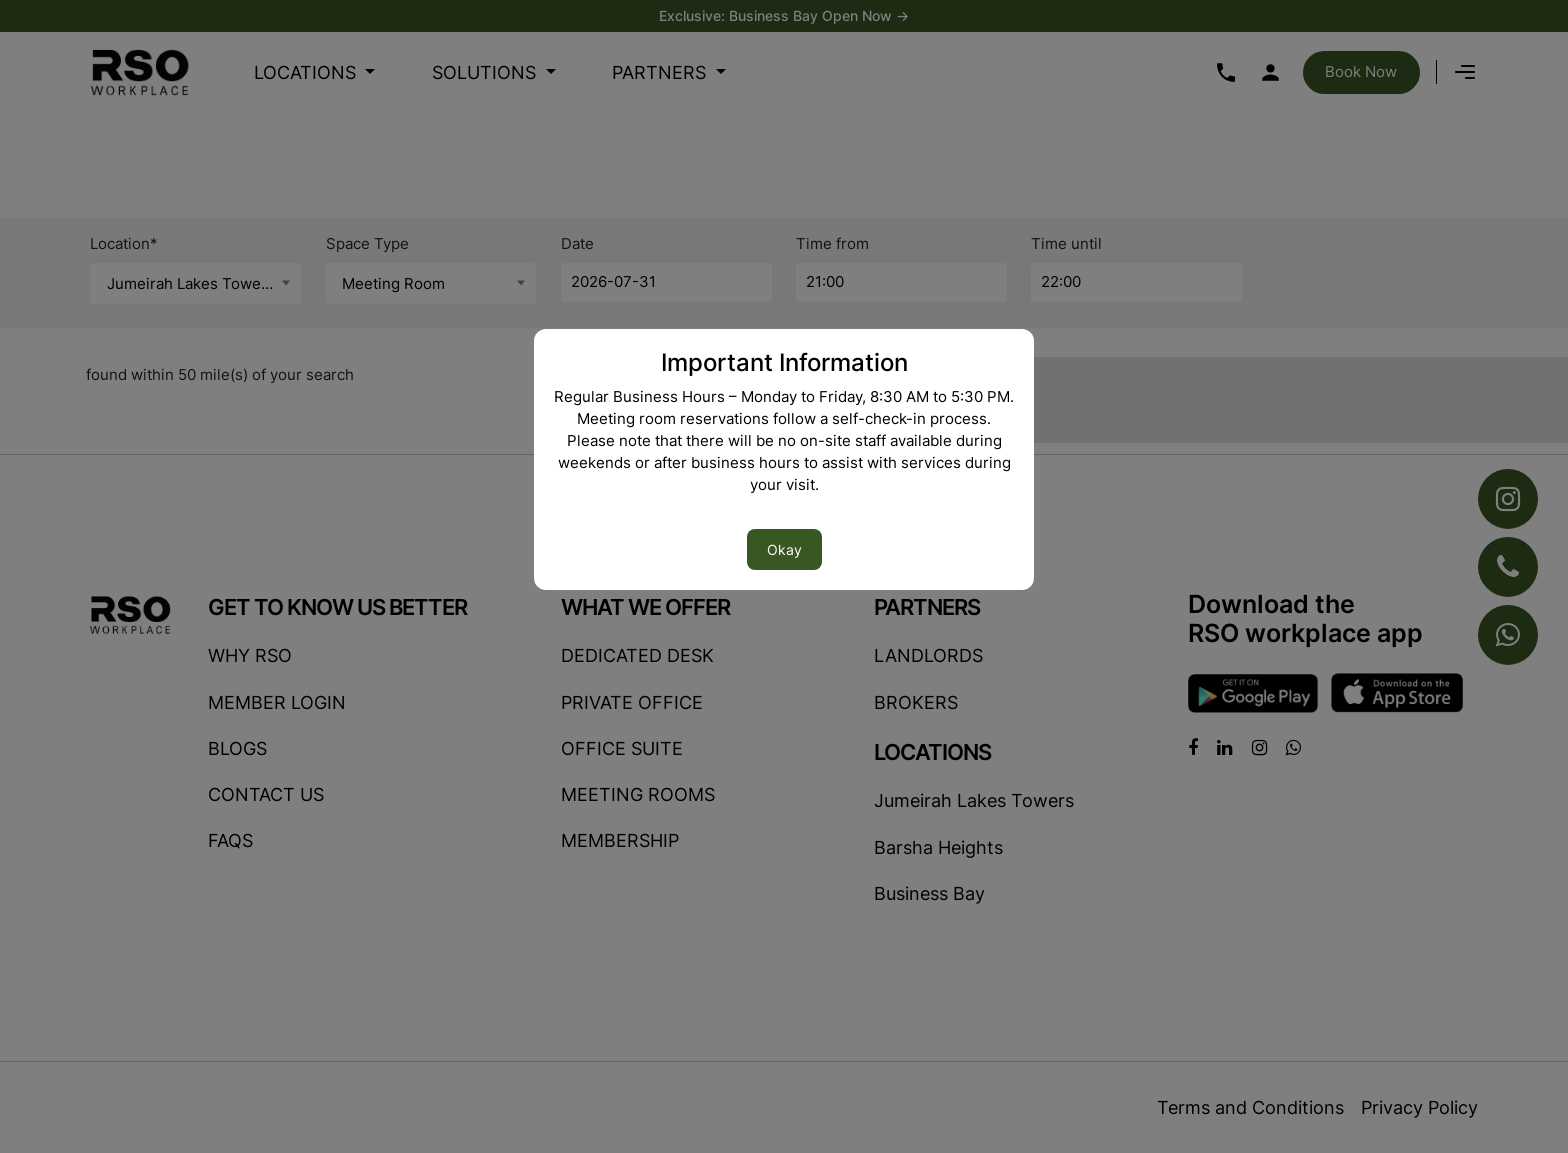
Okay (784, 549)
